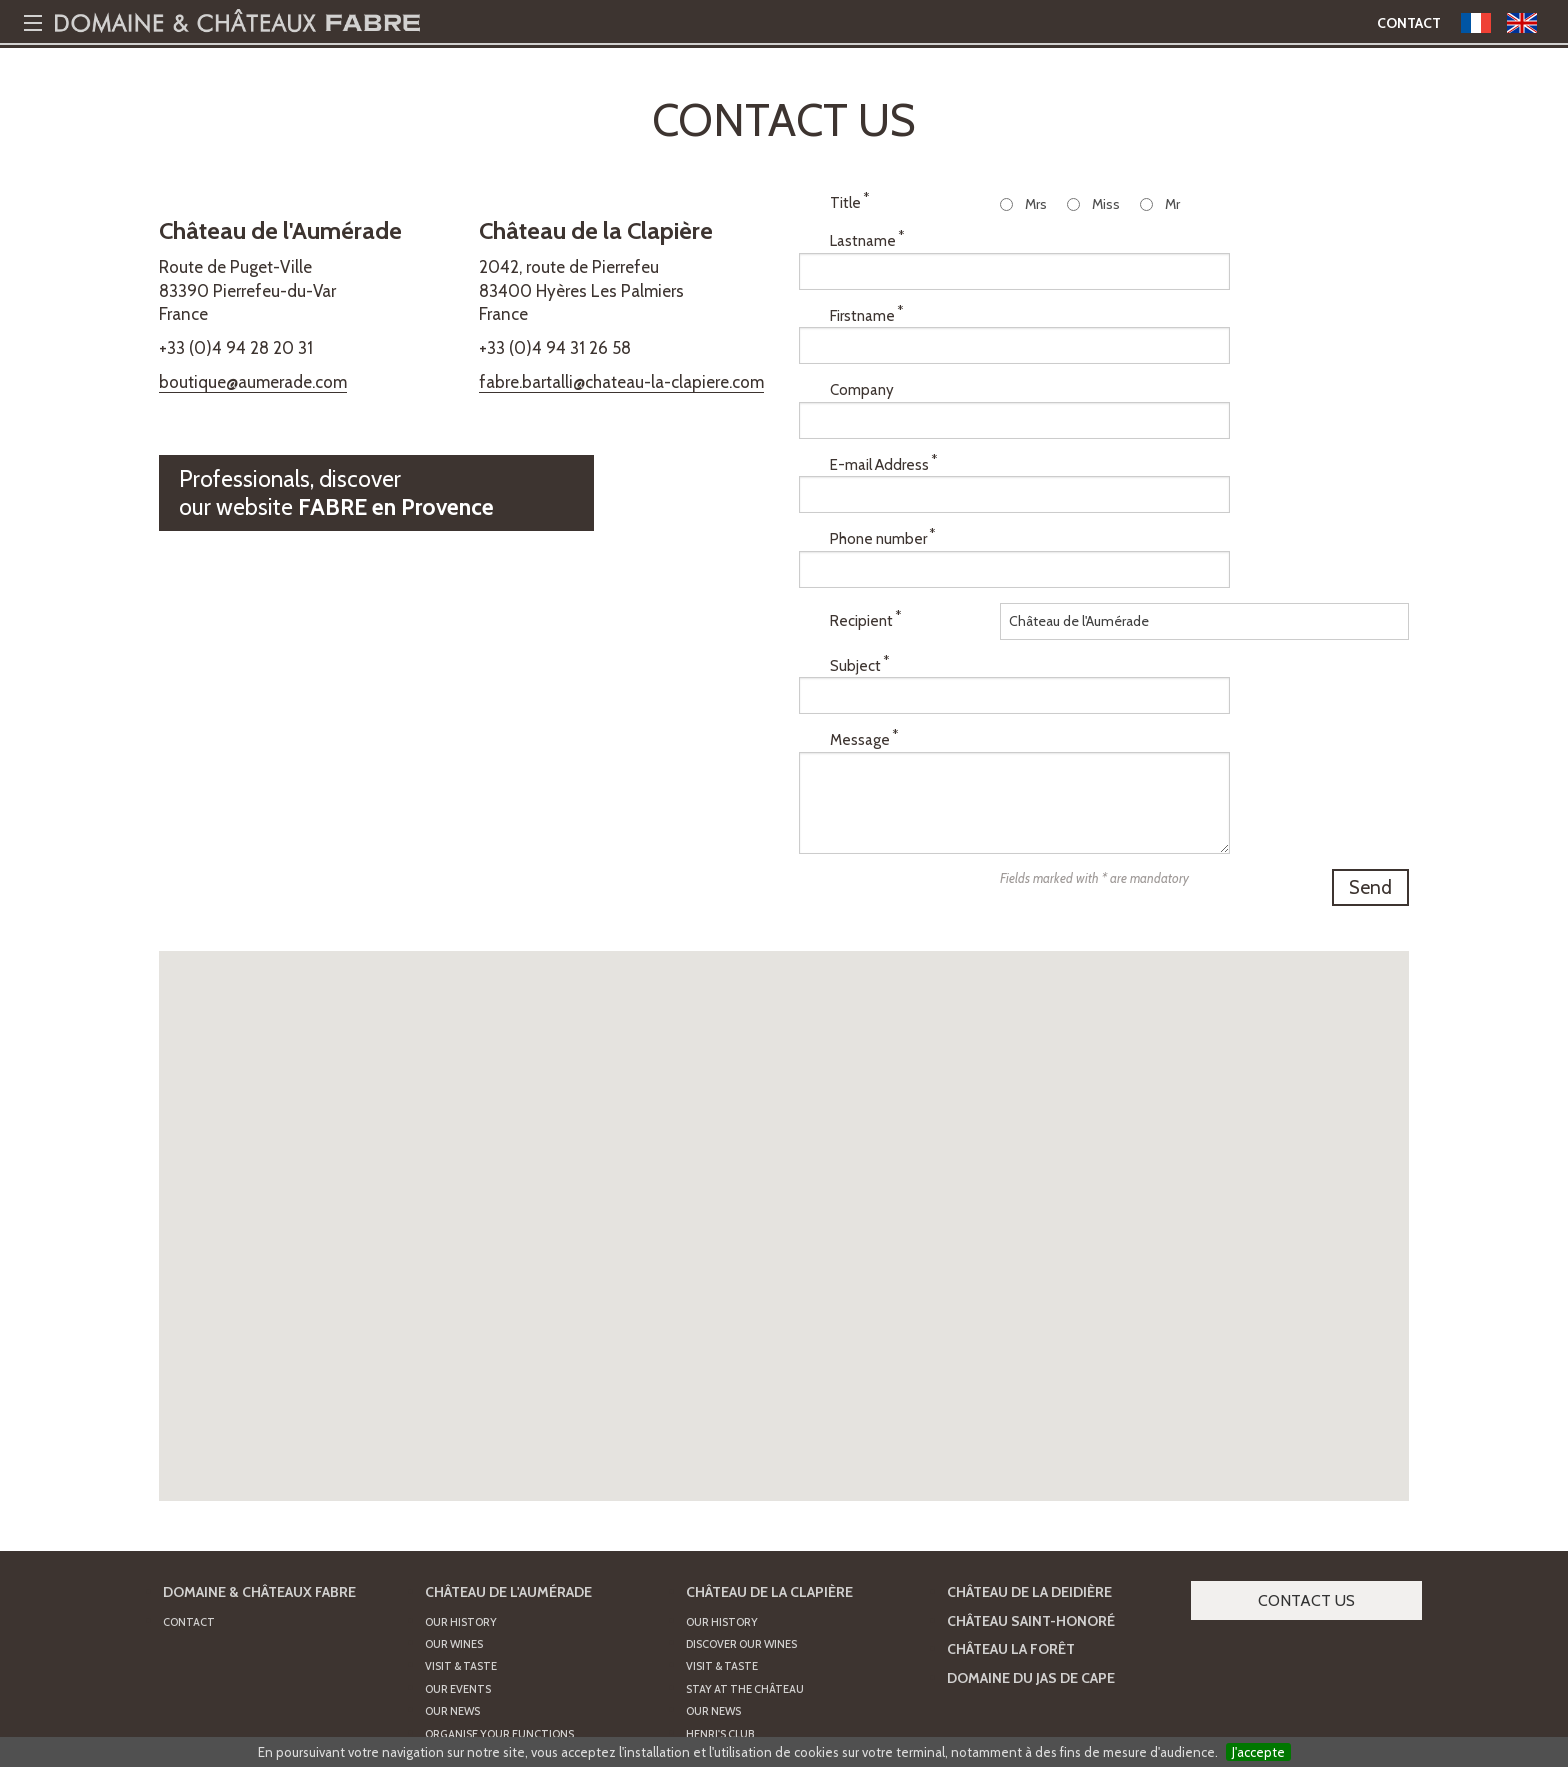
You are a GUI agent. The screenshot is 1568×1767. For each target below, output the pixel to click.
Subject (859, 560)
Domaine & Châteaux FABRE (259, 1434)
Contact (1409, 23)
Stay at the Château (745, 1531)
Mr (1172, 204)
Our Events (458, 1531)
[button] (784, 989)
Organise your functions (499, 1576)
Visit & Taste (461, 1509)
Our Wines (454, 1487)
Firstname (866, 300)
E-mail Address (883, 404)
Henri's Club (720, 1576)
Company (862, 353)
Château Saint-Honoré (1031, 1463)
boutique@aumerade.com (253, 382)
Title (849, 202)
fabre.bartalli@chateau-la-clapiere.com (621, 382)
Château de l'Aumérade (508, 1434)
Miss (1106, 204)
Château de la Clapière (769, 1434)
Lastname (867, 248)
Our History (461, 1464)
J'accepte (1258, 1752)
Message (864, 604)
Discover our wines (741, 1487)
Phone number (882, 456)
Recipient (865, 508)
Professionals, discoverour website (336, 493)
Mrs (1036, 204)
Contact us (1306, 1442)
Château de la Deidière (1029, 1434)
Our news (713, 1554)
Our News (452, 1554)
